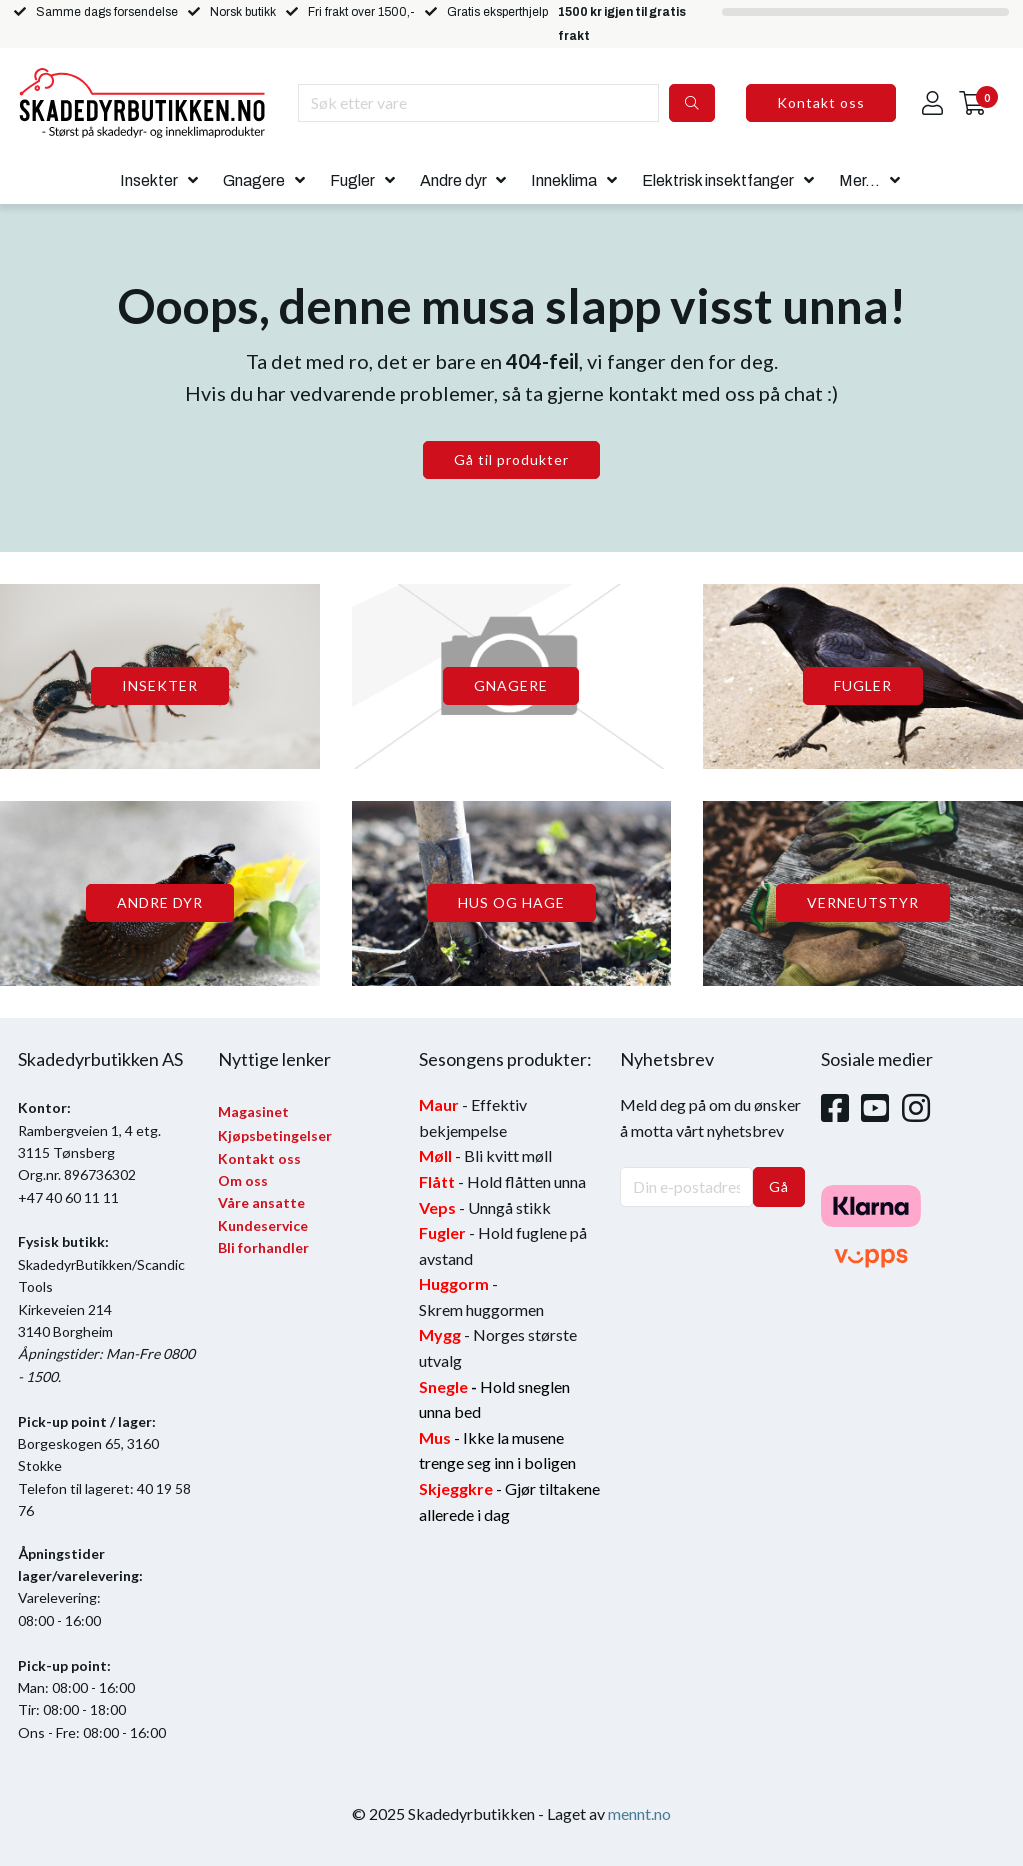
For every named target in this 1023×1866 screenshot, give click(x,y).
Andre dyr (453, 180)
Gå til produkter (511, 459)
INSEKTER (160, 685)
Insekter (149, 180)
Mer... (859, 180)
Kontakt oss (821, 102)
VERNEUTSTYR (863, 902)
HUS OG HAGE (511, 902)
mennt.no (639, 1813)
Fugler (352, 180)
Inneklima (564, 180)
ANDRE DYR (160, 902)
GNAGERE (511, 685)
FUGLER (863, 685)
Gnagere (254, 180)
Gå (779, 1186)
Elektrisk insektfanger (718, 180)
